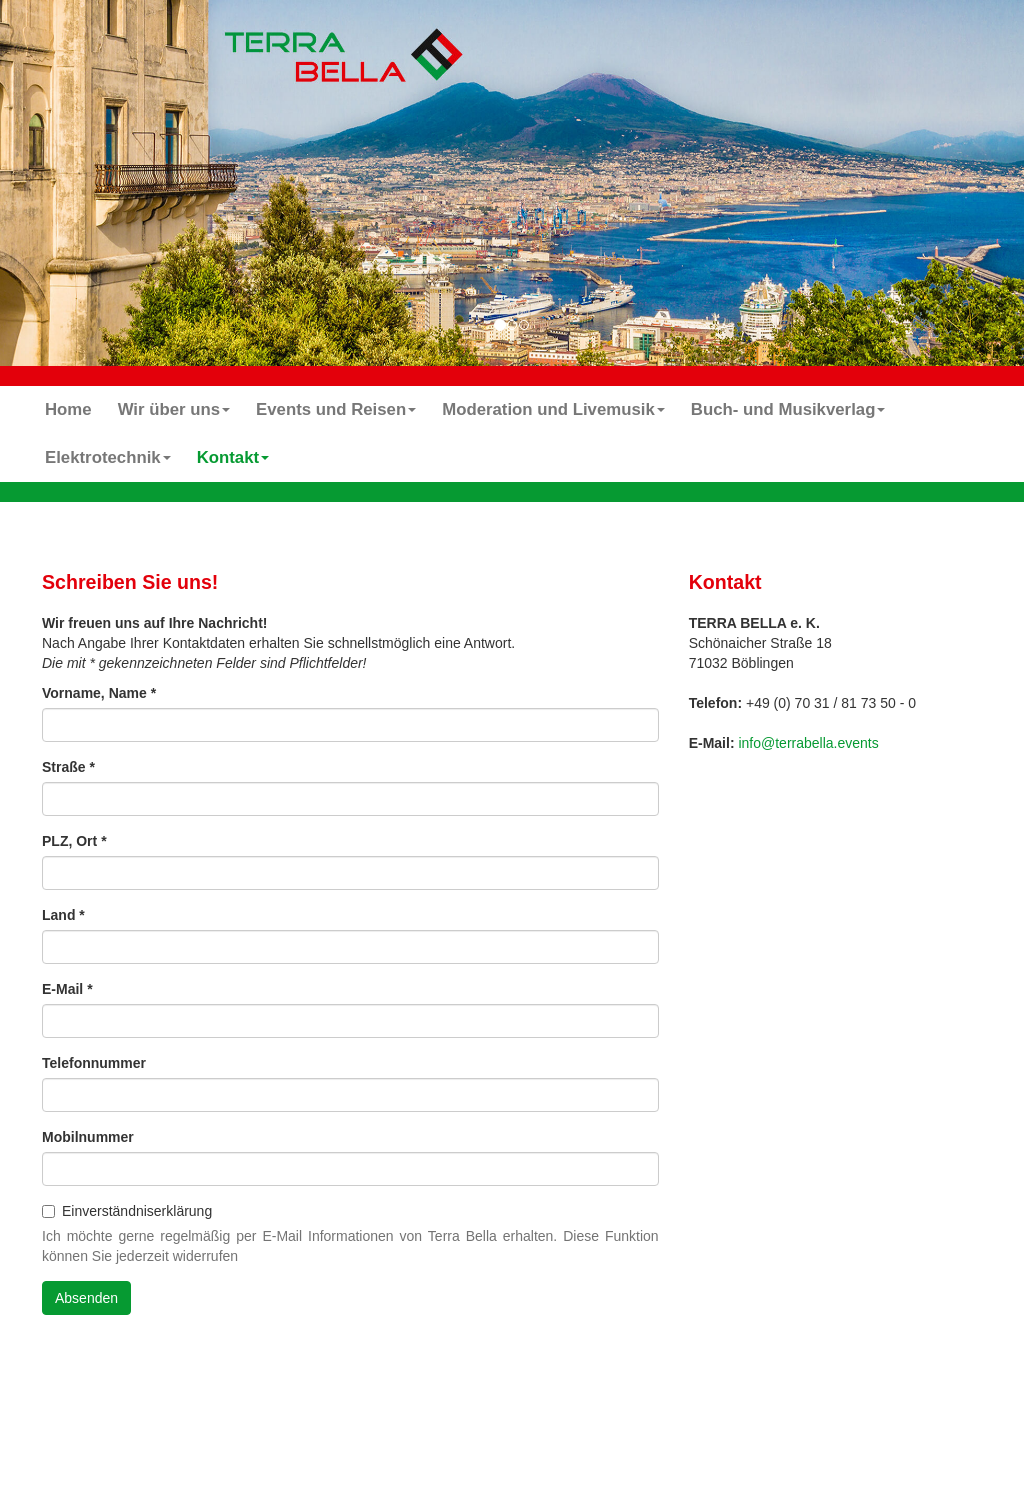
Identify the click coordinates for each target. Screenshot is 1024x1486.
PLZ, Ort (74, 841)
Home (68, 409)
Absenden (86, 1298)
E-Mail (67, 989)
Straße (68, 767)
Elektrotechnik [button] (108, 457)
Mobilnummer (88, 1137)
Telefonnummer (94, 1063)
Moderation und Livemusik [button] (553, 409)
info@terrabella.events (808, 743)
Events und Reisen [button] (336, 409)
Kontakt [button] (233, 457)
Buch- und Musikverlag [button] (788, 409)
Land (63, 915)
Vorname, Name (99, 693)
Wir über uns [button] (174, 409)
